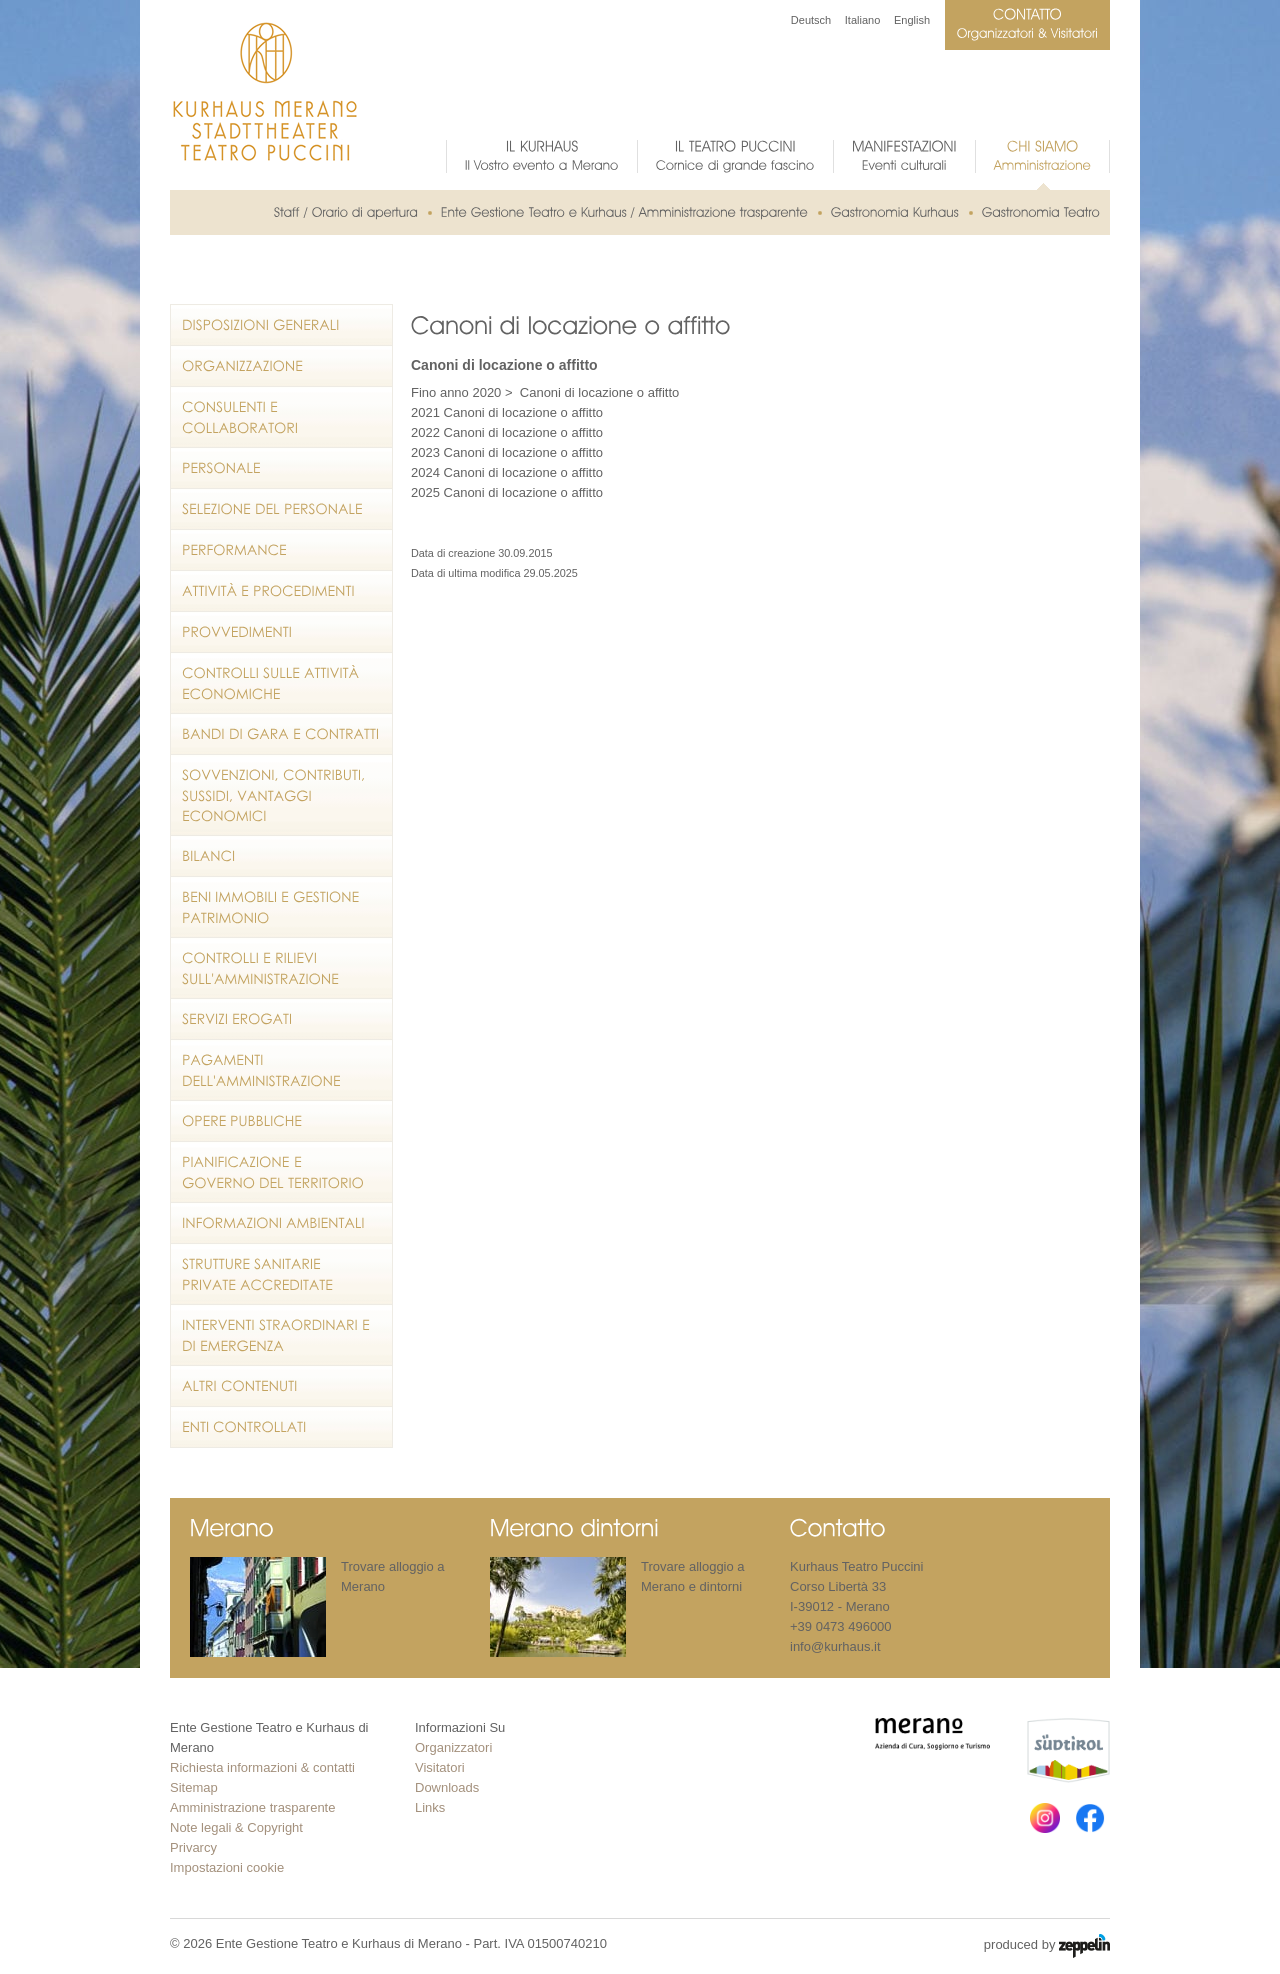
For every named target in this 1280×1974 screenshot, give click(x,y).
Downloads (447, 1787)
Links (430, 1807)
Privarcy (193, 1847)
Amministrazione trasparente (252, 1807)
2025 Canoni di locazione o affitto (507, 492)
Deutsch (811, 20)
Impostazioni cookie (227, 1867)
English (912, 20)
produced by (1047, 1946)
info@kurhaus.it (835, 1646)
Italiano (862, 20)
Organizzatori (453, 1747)
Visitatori (440, 1767)
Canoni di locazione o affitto (599, 392)
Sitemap (194, 1787)
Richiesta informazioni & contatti (262, 1767)
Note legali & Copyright (236, 1827)
